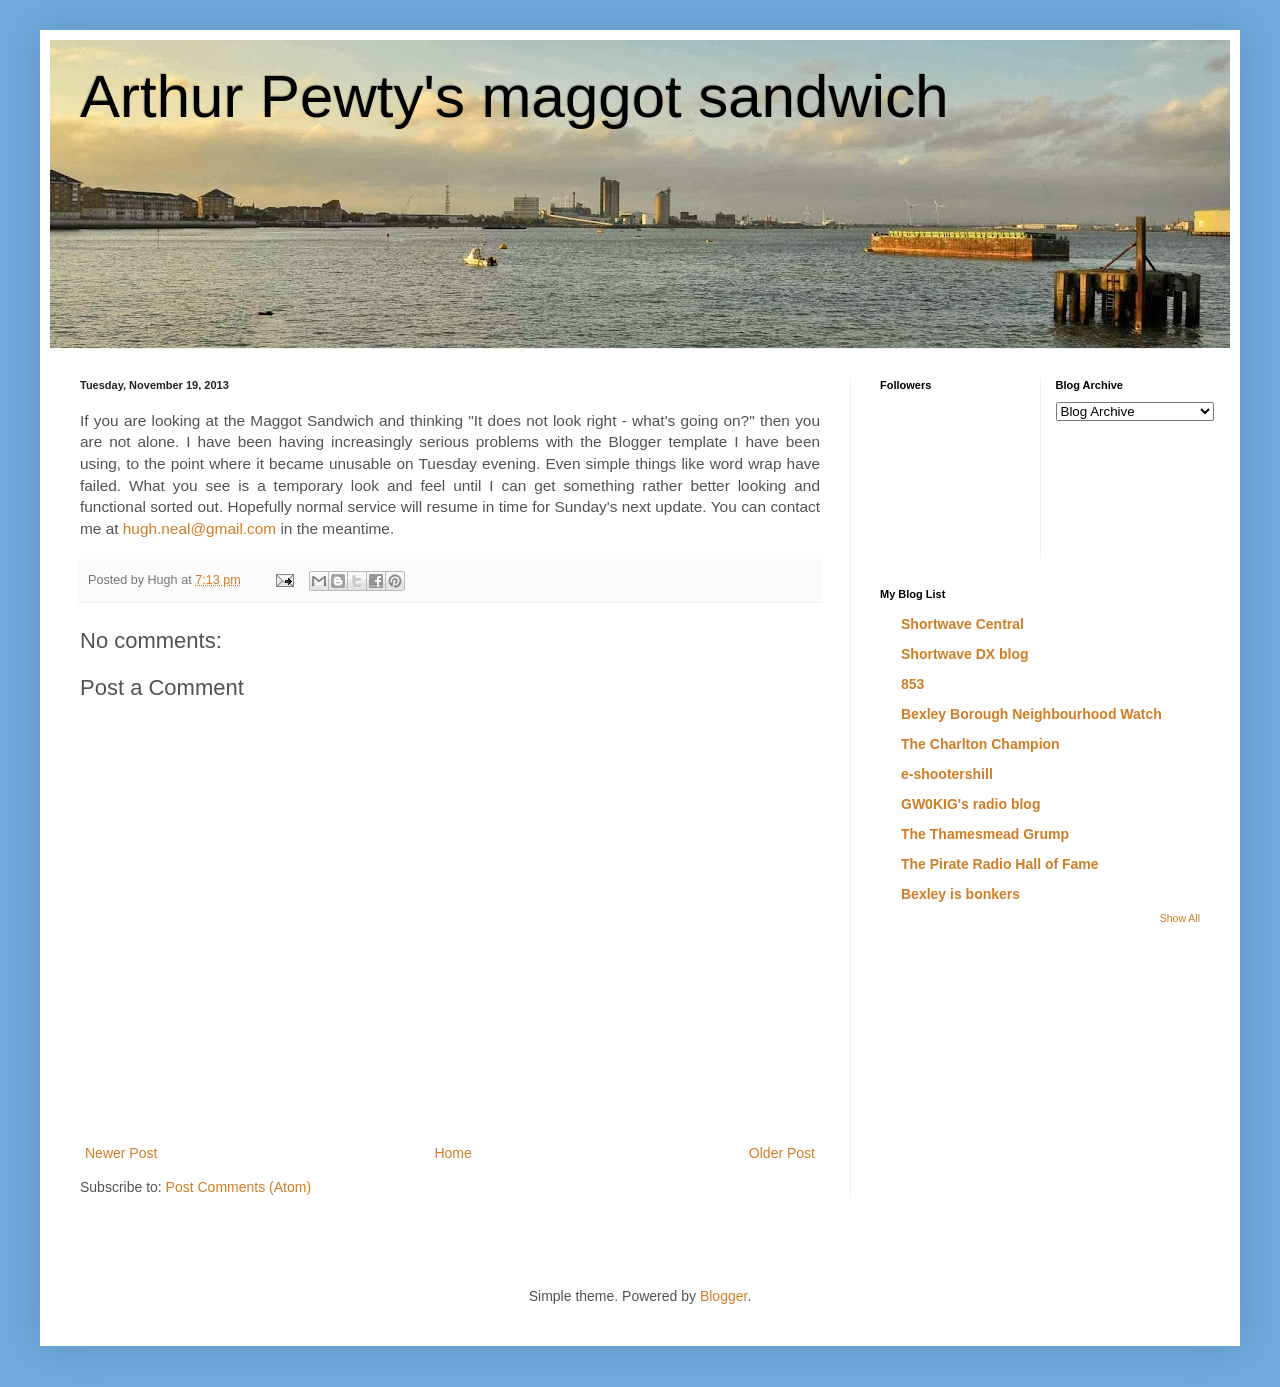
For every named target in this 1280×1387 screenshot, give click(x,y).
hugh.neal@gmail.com (199, 528)
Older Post (782, 1153)
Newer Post (121, 1153)
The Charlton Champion (980, 744)
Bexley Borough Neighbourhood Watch (1031, 714)
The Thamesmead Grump (985, 834)
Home (452, 1153)
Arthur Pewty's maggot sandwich (514, 96)
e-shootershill (947, 774)
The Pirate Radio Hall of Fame (1000, 864)
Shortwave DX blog (965, 654)
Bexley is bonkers (960, 894)
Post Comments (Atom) (238, 1187)
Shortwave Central (962, 624)
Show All (1180, 918)
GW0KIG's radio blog (970, 804)
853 (912, 684)
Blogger (723, 1296)
